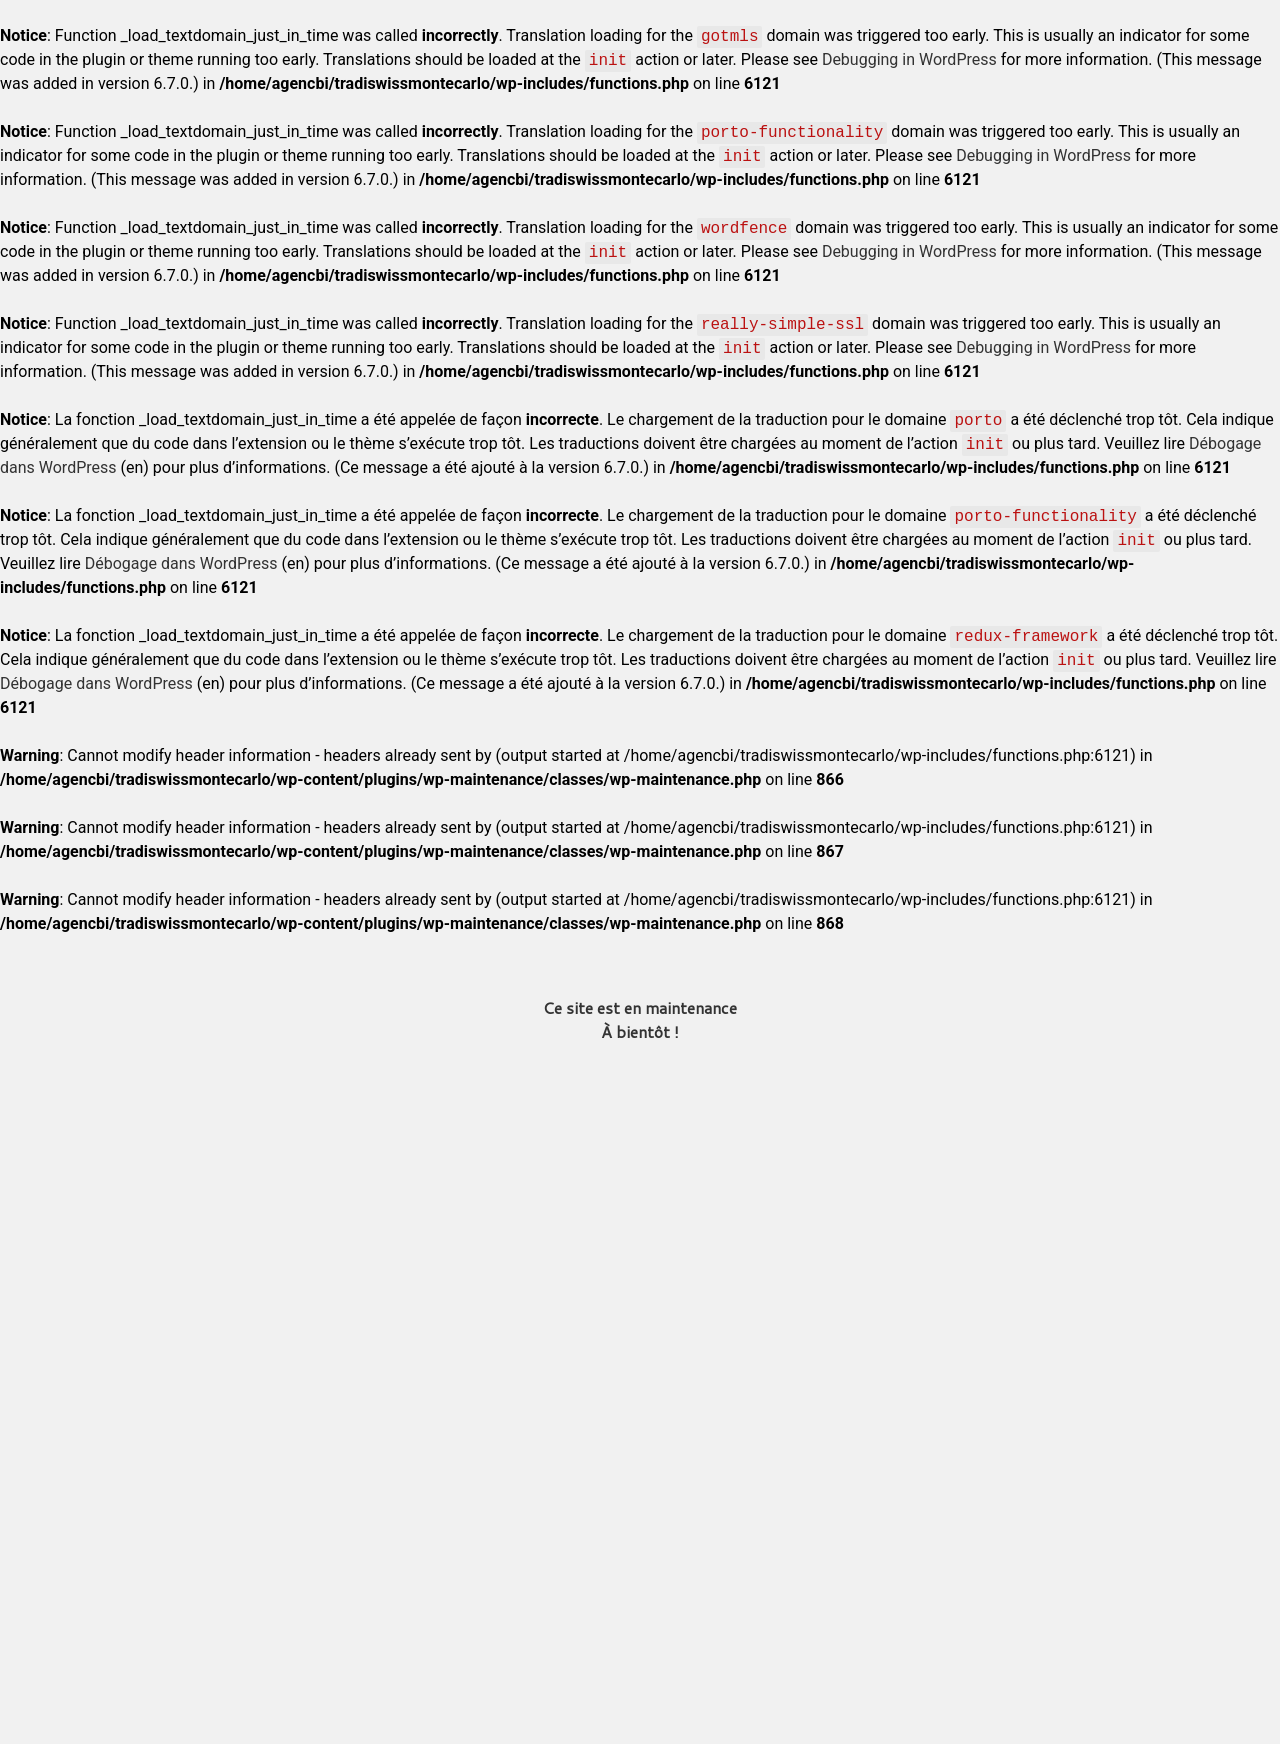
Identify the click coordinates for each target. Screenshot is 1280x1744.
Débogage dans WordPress (181, 563)
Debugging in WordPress (909, 59)
